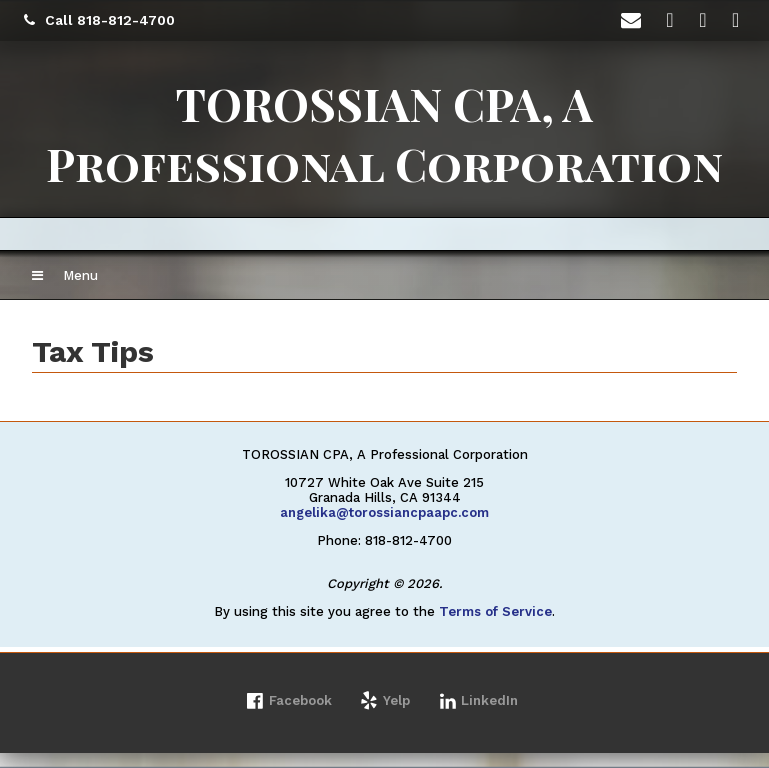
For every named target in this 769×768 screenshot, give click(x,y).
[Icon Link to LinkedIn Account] (705, 20)
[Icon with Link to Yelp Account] (738, 20)
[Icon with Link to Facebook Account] (672, 20)
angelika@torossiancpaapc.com (384, 512)
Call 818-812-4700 (99, 20)
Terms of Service (495, 611)
